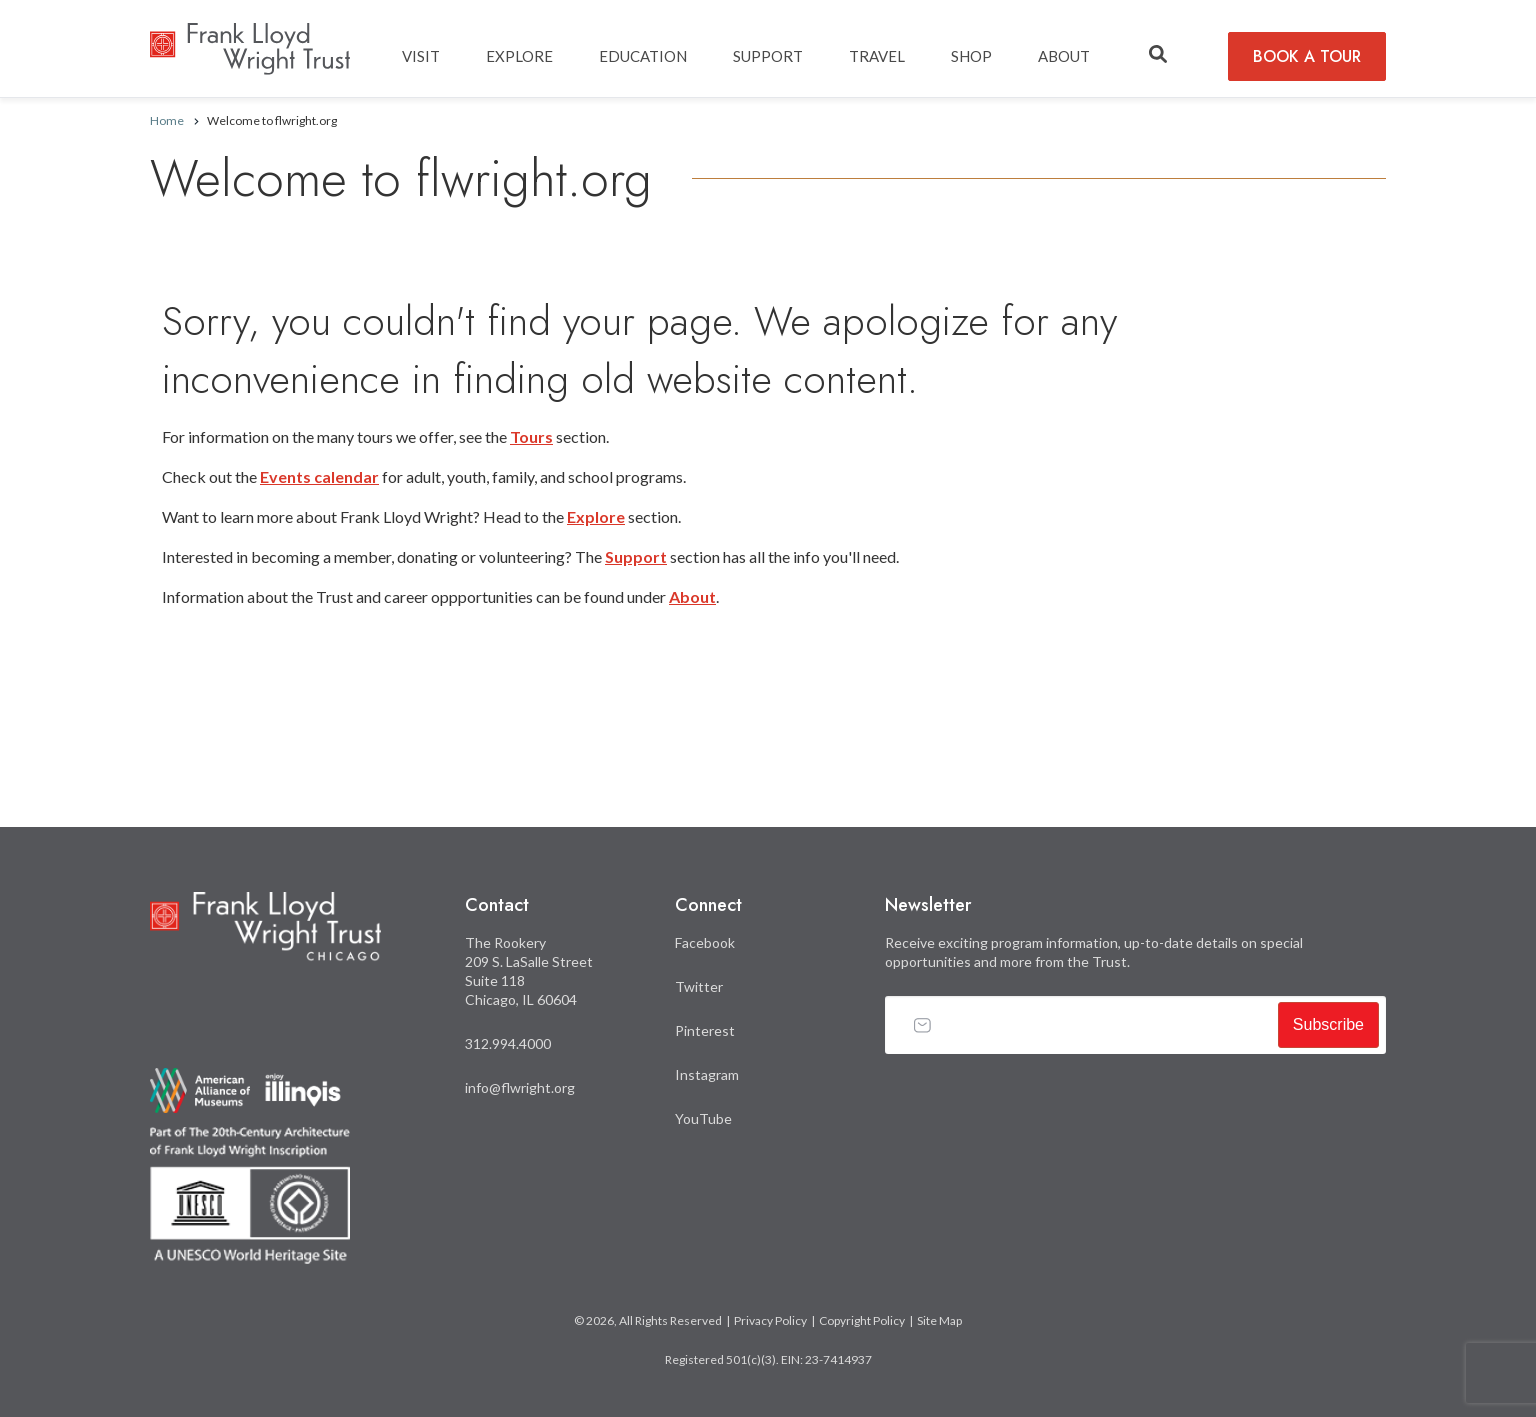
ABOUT (1064, 56)
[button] (1158, 55)
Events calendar (319, 476)
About (692, 596)
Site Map (939, 1320)
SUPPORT (768, 56)
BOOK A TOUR (1307, 56)
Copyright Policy (862, 1320)
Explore (596, 516)
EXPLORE (519, 56)
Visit (421, 56)
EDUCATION (643, 56)
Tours (531, 436)
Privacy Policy (770, 1320)
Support (636, 556)
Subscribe (1328, 1024)
